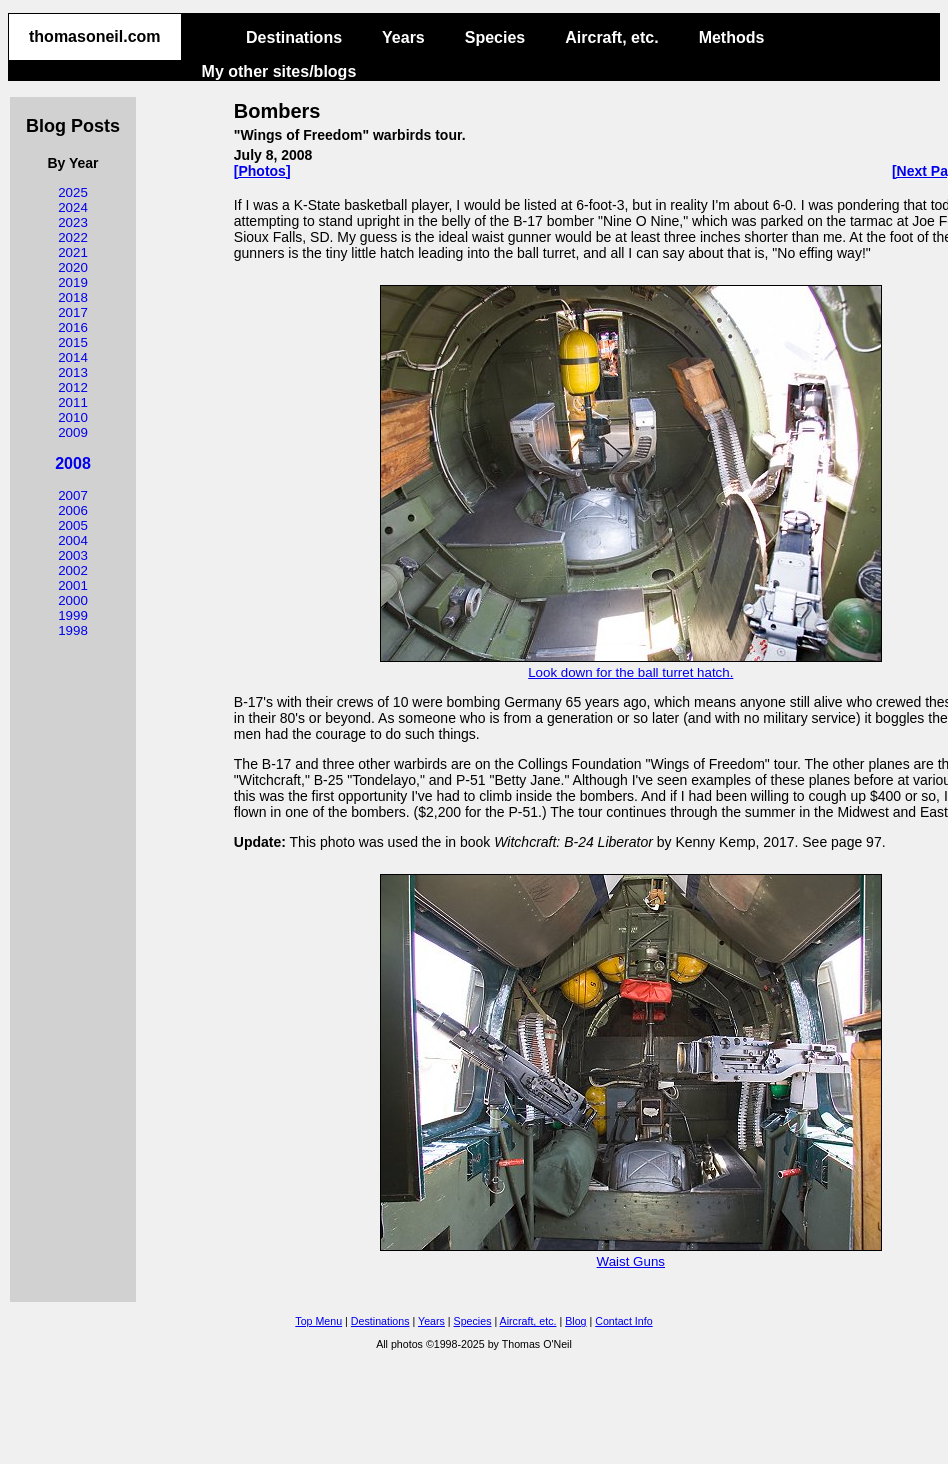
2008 (73, 463)
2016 (73, 327)
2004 (73, 540)
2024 (73, 207)
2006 (73, 510)
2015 (73, 342)
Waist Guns (631, 1254)
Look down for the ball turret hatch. (631, 665)
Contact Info (623, 1321)
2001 (73, 585)
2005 (73, 525)
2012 (73, 387)
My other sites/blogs (279, 71)
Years (403, 37)
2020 (73, 267)
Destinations (294, 37)
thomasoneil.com (95, 36)
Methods (732, 37)
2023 (73, 222)
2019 (73, 282)
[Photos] (262, 171)
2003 (73, 555)
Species (495, 37)
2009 (73, 432)
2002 (73, 570)
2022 (73, 237)
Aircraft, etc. (611, 37)
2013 (73, 372)
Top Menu (318, 1321)
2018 (73, 297)
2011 (73, 402)
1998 (73, 630)
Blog (575, 1321)
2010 (73, 417)
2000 (73, 600)
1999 (73, 615)
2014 (73, 357)
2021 (73, 252)
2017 (73, 312)
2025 (73, 192)
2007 (73, 495)
